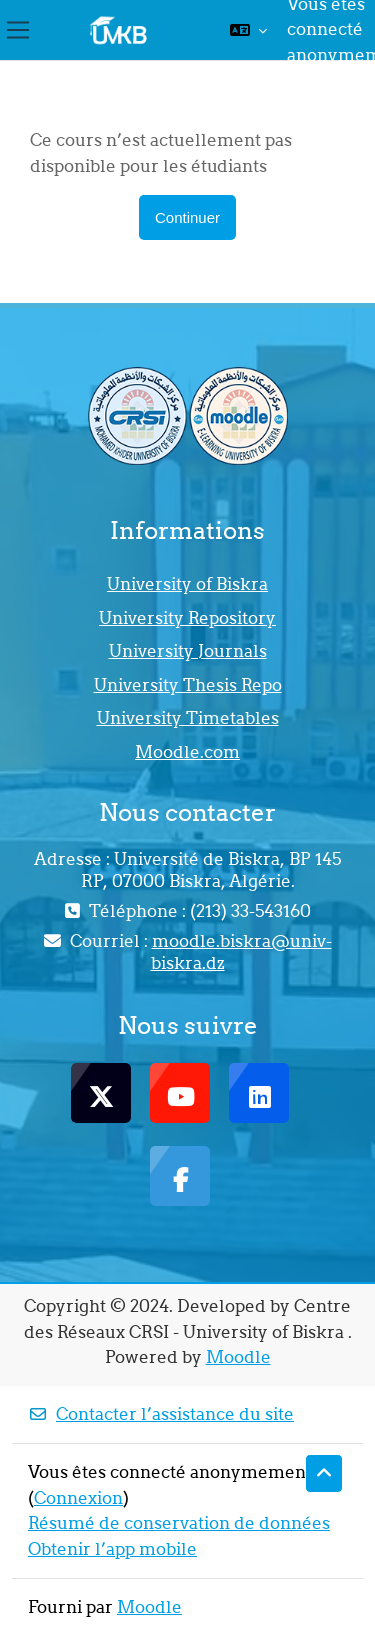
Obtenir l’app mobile (112, 1549)
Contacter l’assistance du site (161, 1414)
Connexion (78, 1498)
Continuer (187, 217)
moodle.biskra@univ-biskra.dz (241, 952)
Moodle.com (187, 752)
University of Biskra (187, 584)
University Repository (187, 618)
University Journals (188, 651)
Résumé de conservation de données (179, 1523)
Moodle (238, 1357)
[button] (248, 30)
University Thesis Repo (188, 685)
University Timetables (188, 718)
